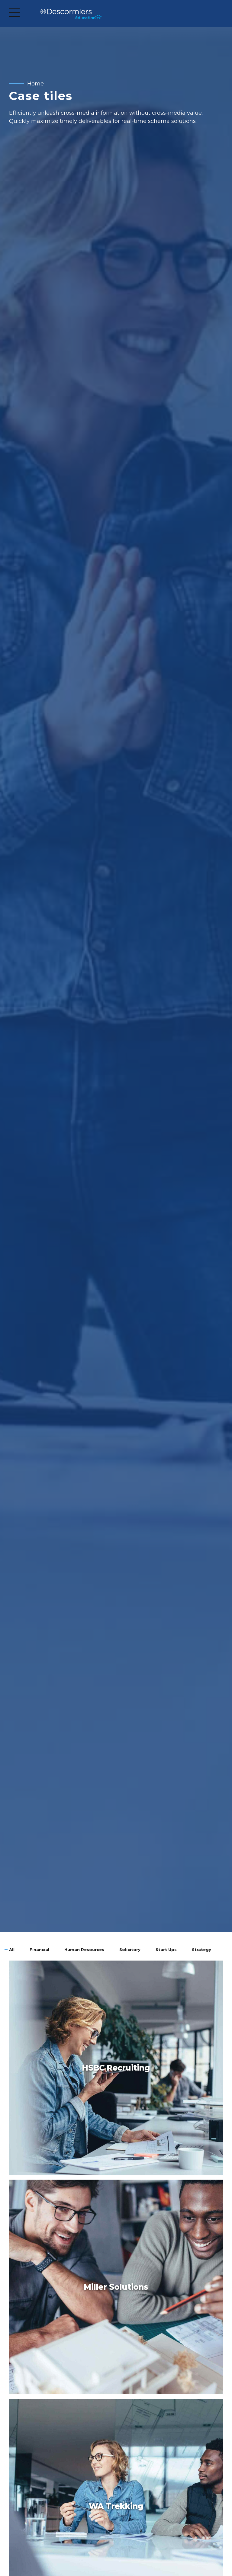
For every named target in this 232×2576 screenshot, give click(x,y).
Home (35, 83)
